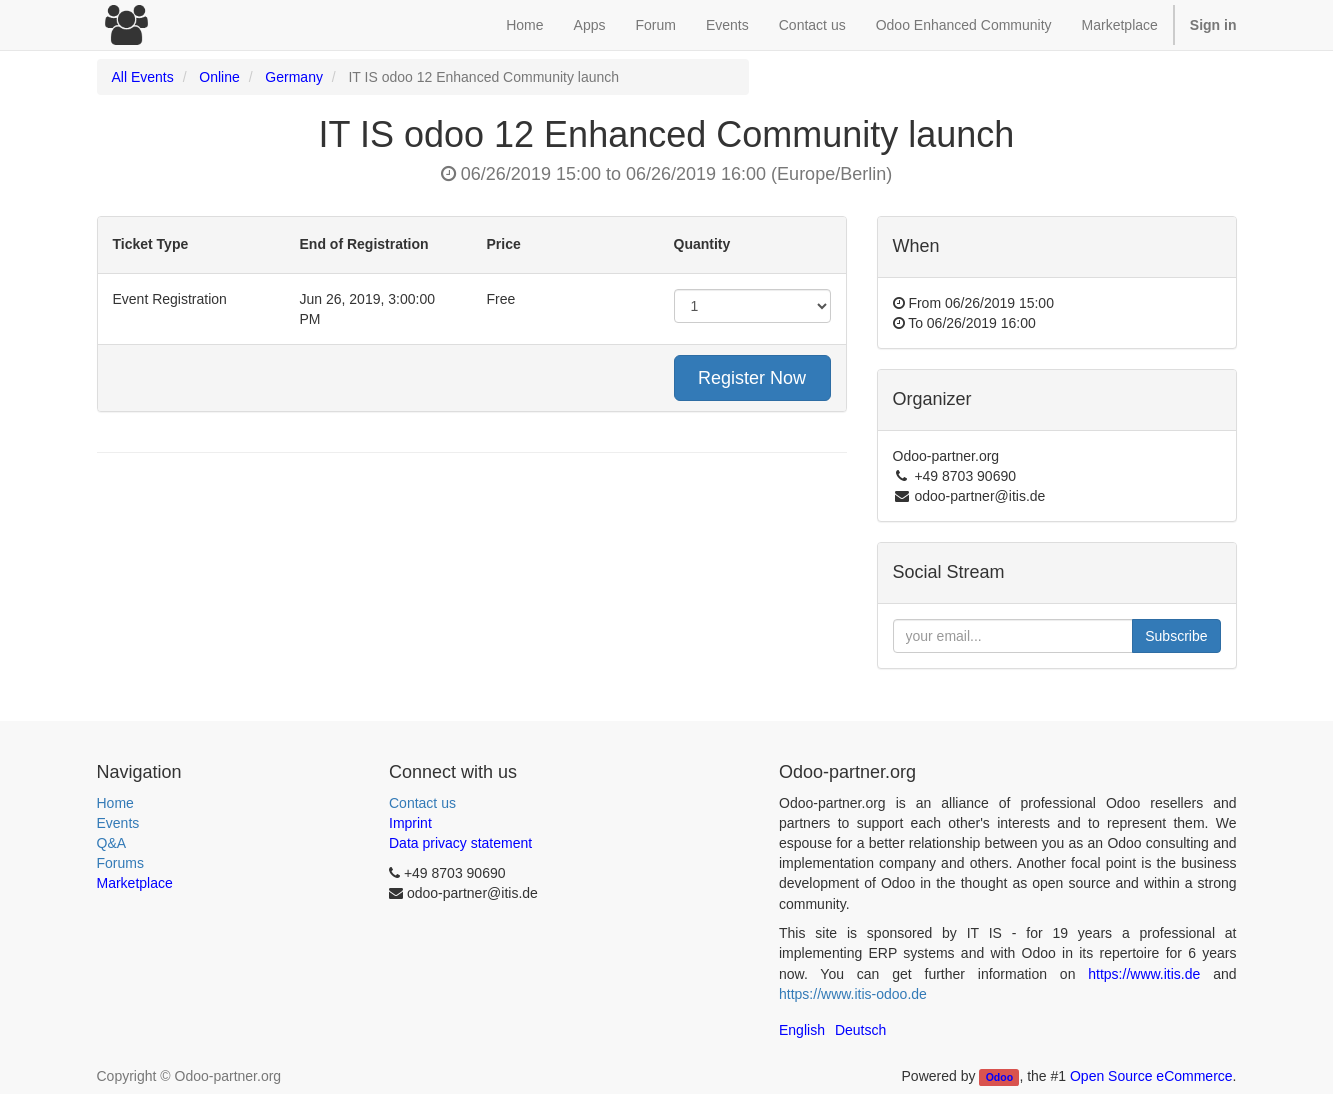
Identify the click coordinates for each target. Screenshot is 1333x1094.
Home (115, 803)
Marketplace (1120, 25)
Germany (294, 77)
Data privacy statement (460, 843)
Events (118, 823)
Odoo (999, 1077)
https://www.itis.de (1144, 974)
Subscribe (1176, 636)
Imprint (410, 823)
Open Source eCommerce (1151, 1076)
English (802, 1030)
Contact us (422, 803)
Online (219, 77)
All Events (143, 77)
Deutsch (860, 1030)
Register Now (752, 378)
